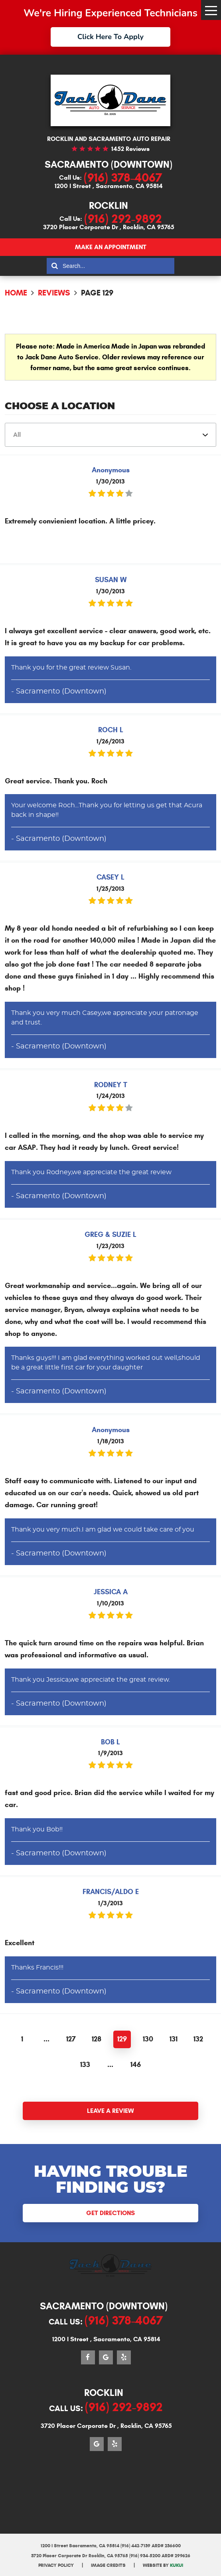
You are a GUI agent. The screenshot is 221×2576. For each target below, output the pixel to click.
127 (71, 2039)
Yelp (124, 2357)
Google (106, 2357)
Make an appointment (110, 247)
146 (135, 2064)
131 (174, 2039)
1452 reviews (130, 149)
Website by (163, 2565)
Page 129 (97, 293)
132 (198, 2039)
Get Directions (110, 2213)
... (46, 2039)
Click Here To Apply (110, 37)
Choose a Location (60, 406)
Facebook (88, 2357)
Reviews (54, 293)
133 (85, 2064)
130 (148, 2039)
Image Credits (108, 2565)
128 (96, 2039)
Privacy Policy (56, 2565)
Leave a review (110, 2110)
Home (16, 293)
